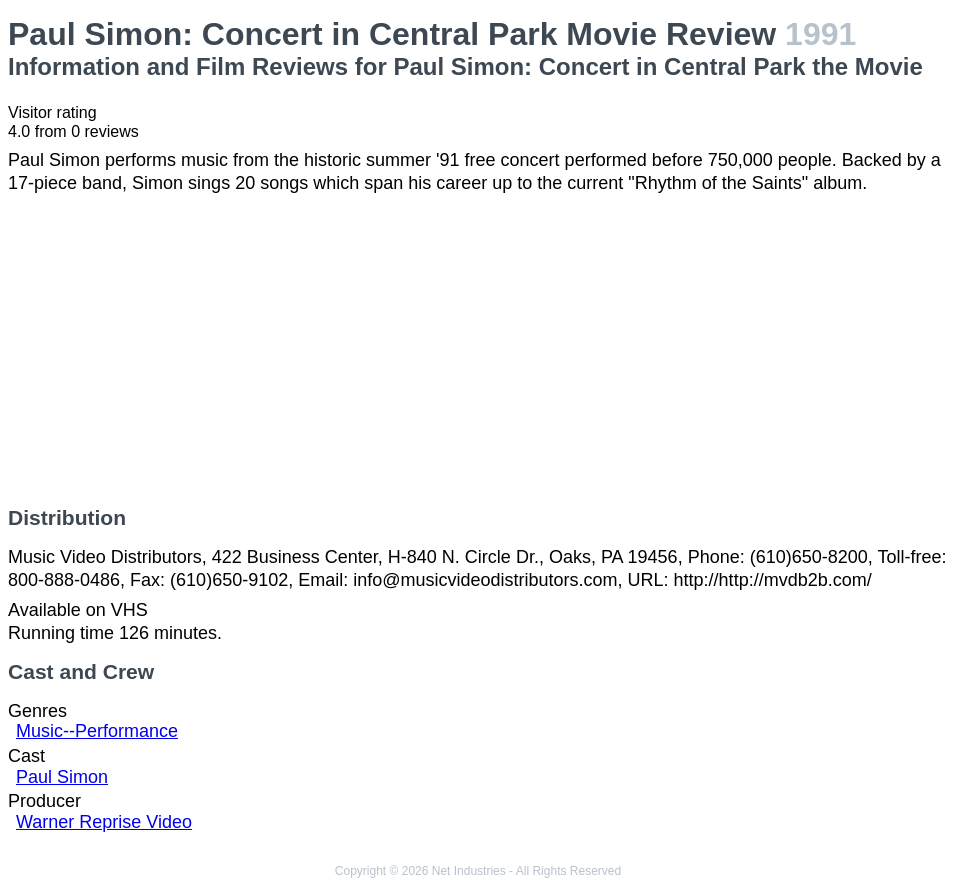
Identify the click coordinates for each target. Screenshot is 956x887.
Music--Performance (97, 731)
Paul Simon (62, 777)
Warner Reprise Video (104, 822)
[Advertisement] (478, 350)
